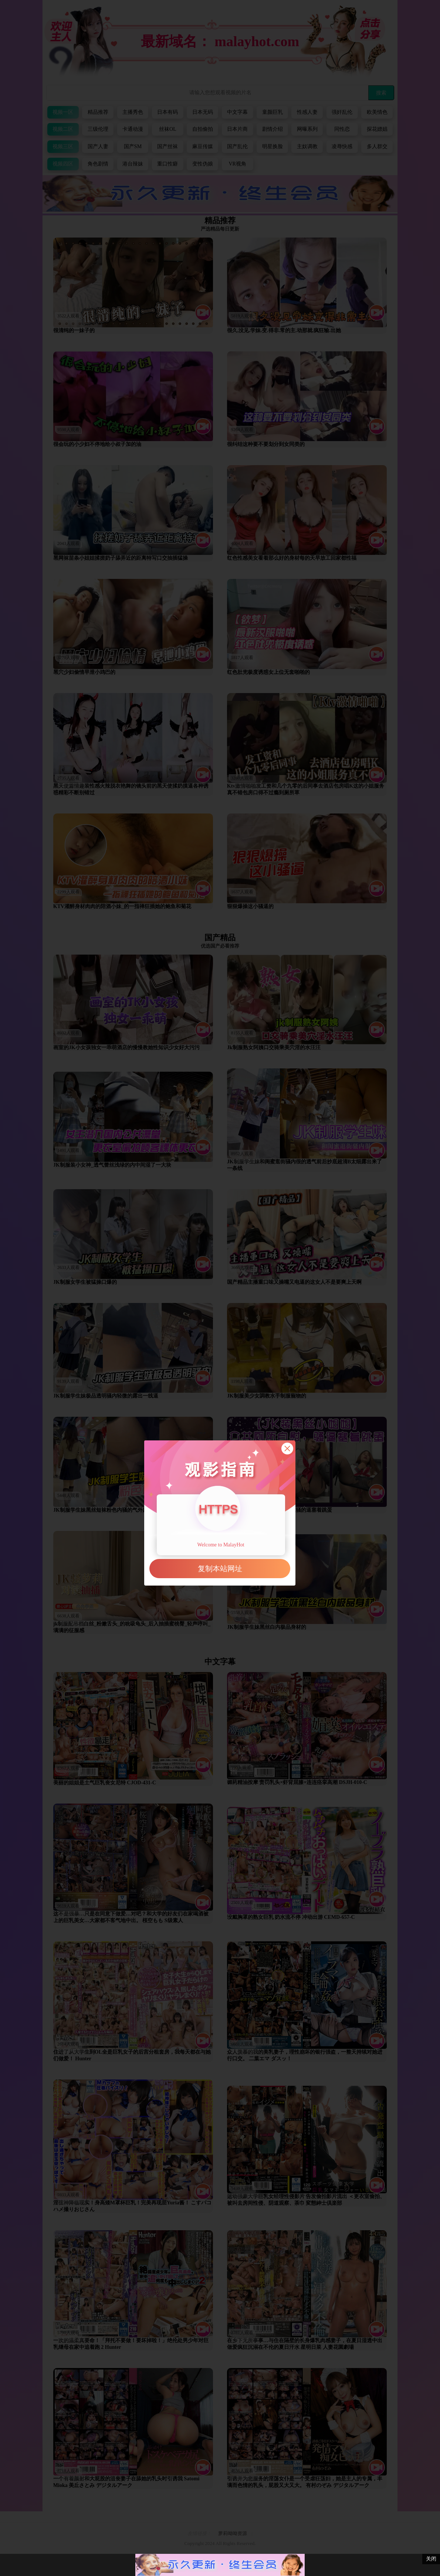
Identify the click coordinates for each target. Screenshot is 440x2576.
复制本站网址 (220, 1569)
